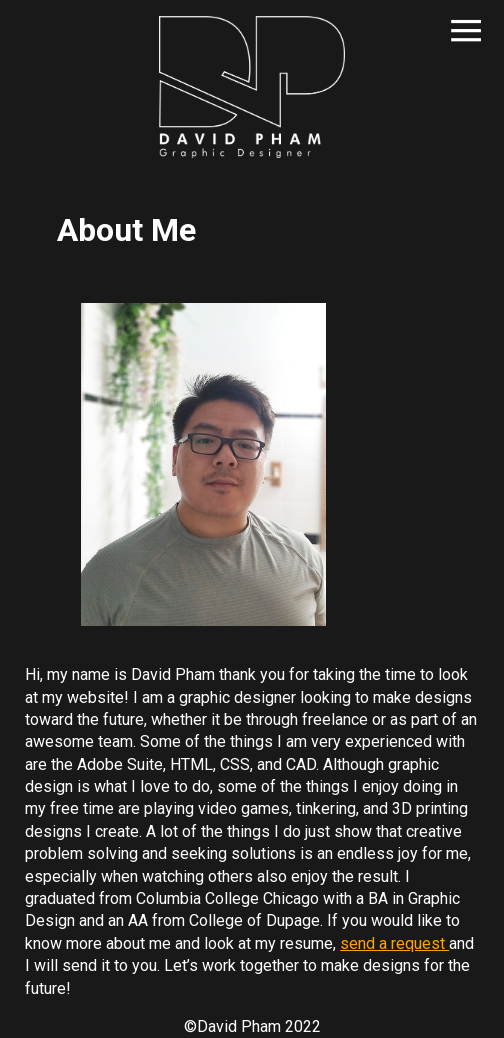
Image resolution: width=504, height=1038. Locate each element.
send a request (394, 943)
